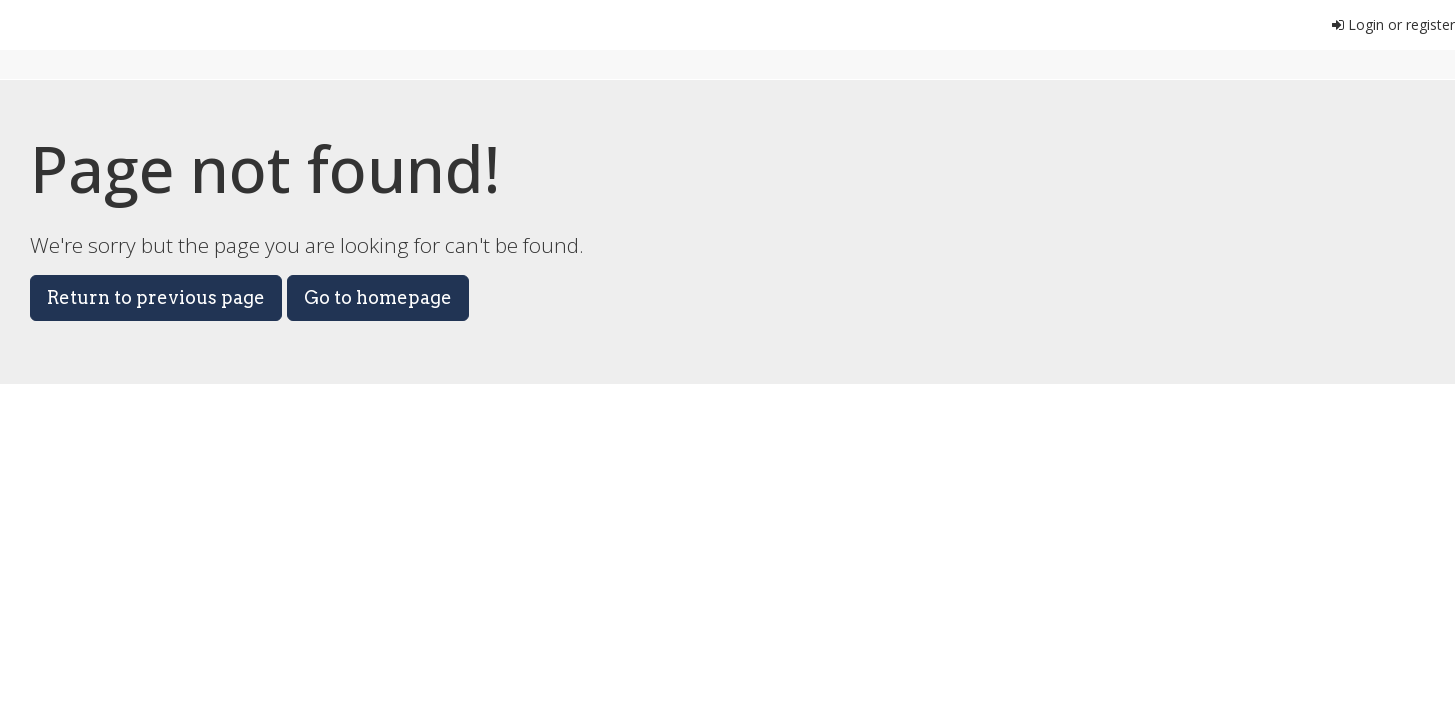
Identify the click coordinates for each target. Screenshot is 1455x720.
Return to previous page (156, 297)
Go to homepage (378, 297)
